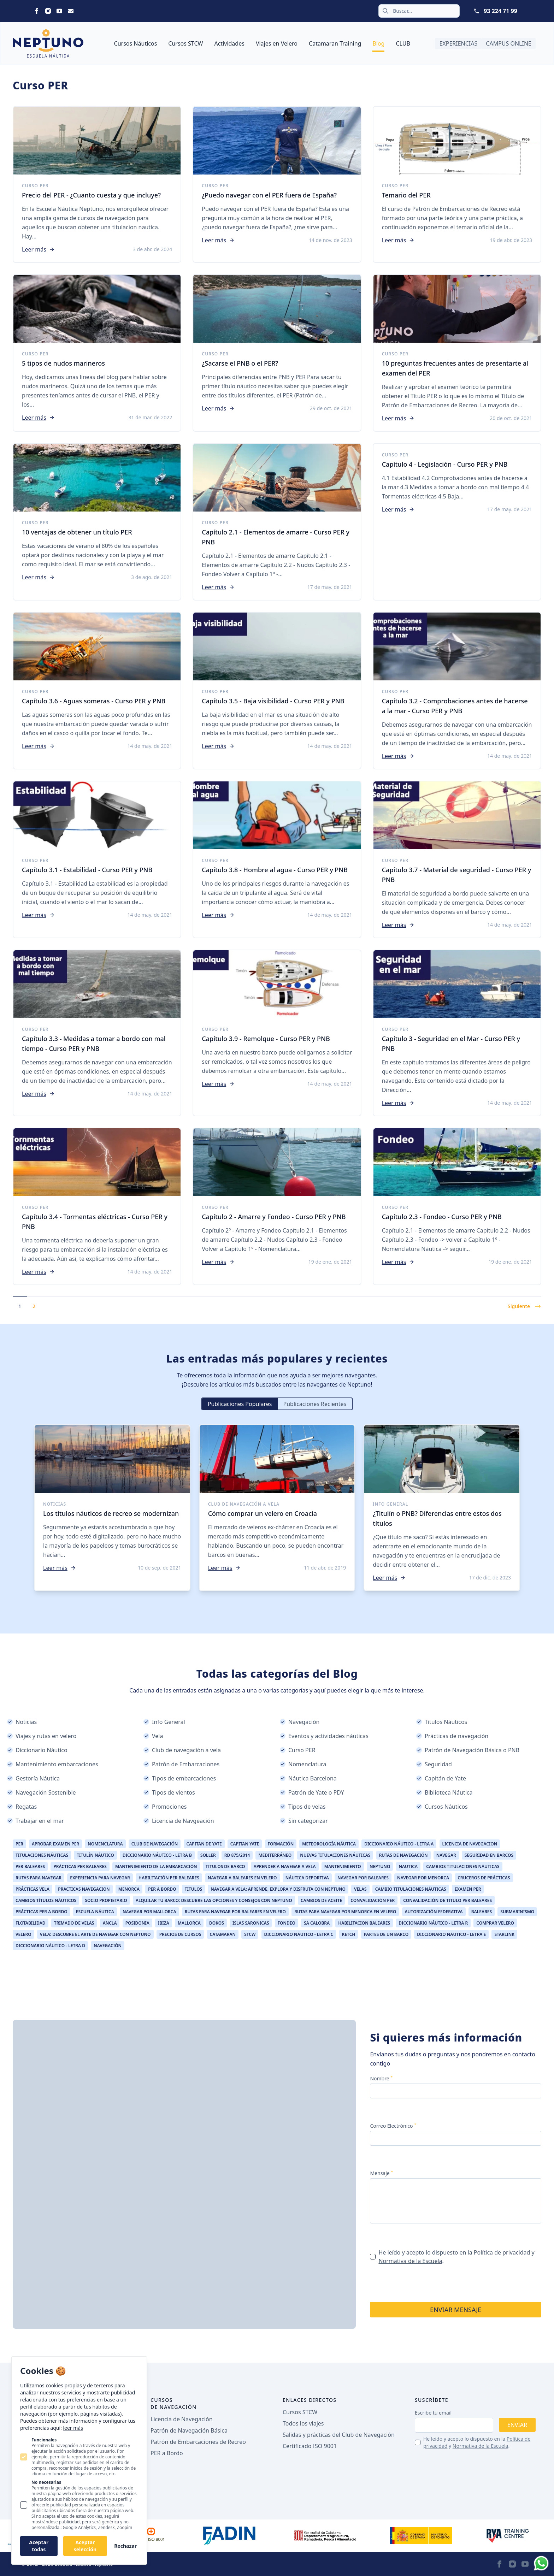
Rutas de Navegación (403, 1855)
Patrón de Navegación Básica (189, 2430)
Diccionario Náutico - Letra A (399, 1844)
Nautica (408, 1866)
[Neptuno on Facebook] (37, 11)
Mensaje (381, 2173)
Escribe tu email (433, 2412)
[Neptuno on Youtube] (59, 11)
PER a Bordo (167, 2453)
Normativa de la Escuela (410, 2261)
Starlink (504, 1934)
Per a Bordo (162, 1889)
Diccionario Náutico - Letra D (50, 1946)
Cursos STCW (185, 43)
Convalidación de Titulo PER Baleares (447, 1900)
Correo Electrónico (393, 2125)
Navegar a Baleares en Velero (242, 1878)
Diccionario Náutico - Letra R (433, 1923)
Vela (153, 1736)
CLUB (403, 43)
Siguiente (524, 1306)
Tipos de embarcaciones (179, 1778)
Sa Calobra (317, 1923)
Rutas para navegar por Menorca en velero (345, 1912)
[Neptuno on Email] (70, 11)
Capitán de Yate (441, 1778)
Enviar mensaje (455, 2309)
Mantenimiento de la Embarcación (156, 1866)
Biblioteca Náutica (444, 1792)
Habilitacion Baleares (364, 1923)
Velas (360, 1889)
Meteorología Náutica (329, 1844)
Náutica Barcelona (308, 1778)
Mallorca (189, 1923)
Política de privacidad (502, 2252)
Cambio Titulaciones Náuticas (410, 1889)
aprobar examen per (55, 1844)
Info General (164, 1722)
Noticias (22, 1722)
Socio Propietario (106, 1900)
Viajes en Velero (276, 43)
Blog (378, 43)
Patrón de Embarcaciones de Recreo (198, 2442)
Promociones (165, 1806)
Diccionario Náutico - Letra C (299, 1934)
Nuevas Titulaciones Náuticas (335, 1855)
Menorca (129, 1889)
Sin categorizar (304, 1821)
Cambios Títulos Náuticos (46, 1900)
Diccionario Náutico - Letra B (157, 1855)
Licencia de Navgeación (178, 1821)
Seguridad (434, 1764)
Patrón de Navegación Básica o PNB (467, 1750)
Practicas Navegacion (84, 1889)
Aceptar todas (38, 2546)
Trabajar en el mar (35, 1821)
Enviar (517, 2425)
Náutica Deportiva (307, 1878)
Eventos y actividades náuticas (324, 1736)
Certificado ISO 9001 (310, 2446)
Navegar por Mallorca (149, 1912)
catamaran (223, 1934)
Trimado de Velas (74, 1923)
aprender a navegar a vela (285, 1866)
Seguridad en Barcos (489, 1855)
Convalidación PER (372, 1900)
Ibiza (163, 1923)
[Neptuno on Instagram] (48, 11)
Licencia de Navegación (182, 2419)
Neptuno (380, 1866)
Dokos (216, 1923)
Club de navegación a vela (182, 1750)
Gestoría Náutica (33, 1778)
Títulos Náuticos (441, 1722)
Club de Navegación (154, 1844)
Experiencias (458, 43)
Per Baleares (30, 1866)
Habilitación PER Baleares (168, 1878)
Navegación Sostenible (41, 1792)
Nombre (381, 2078)
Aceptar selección (85, 2546)
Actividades (229, 43)
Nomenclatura (303, 1764)
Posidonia (137, 1923)
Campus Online (508, 43)
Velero (23, 1934)
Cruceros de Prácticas (484, 1878)
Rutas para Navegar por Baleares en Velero (235, 1912)
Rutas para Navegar (38, 1878)
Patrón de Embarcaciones (181, 1764)
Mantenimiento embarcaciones (52, 1764)
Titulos (193, 1889)
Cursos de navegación (174, 2403)
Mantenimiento (342, 1866)
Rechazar (125, 2545)
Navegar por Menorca (423, 1878)
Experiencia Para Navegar (100, 1878)
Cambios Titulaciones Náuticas (462, 1866)
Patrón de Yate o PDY (312, 1792)
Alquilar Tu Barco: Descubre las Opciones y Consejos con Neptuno (214, 1900)
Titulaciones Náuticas (42, 1855)
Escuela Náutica (95, 1912)
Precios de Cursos (180, 1934)
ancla (110, 1923)
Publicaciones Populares (240, 1404)
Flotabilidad (31, 1923)
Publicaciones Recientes (315, 1404)
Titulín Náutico (95, 1855)
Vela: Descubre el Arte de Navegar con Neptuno (95, 1934)
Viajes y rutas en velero (41, 1736)
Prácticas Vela (32, 1889)
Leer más (38, 249)
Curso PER (298, 1750)
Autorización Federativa (434, 1912)
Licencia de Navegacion (469, 1844)
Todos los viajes (303, 2423)
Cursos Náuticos (135, 43)
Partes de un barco (386, 1934)
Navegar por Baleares (363, 1878)
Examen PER (468, 1889)
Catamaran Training (335, 43)
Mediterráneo (274, 1855)
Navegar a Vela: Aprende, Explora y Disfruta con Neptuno (278, 1889)
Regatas (22, 1806)
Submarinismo (517, 1912)
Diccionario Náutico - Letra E (451, 1934)
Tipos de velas (302, 1806)
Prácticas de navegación (452, 1736)
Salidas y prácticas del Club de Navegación (339, 2435)
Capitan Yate (244, 1844)
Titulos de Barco (225, 1866)
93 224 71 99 (500, 11)
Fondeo (286, 1923)
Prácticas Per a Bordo (41, 1912)
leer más (73, 2427)
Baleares (481, 1912)
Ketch (348, 1934)
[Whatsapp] (541, 2563)
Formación (281, 1844)
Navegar (446, 1855)
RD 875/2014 (237, 1855)
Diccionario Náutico (37, 1750)
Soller (208, 1855)
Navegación (299, 1722)
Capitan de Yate (204, 1844)
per (19, 1844)
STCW (249, 1934)
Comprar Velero (495, 1923)
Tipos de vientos (169, 1792)
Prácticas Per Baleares (80, 1866)
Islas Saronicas (250, 1923)
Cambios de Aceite (321, 1900)
